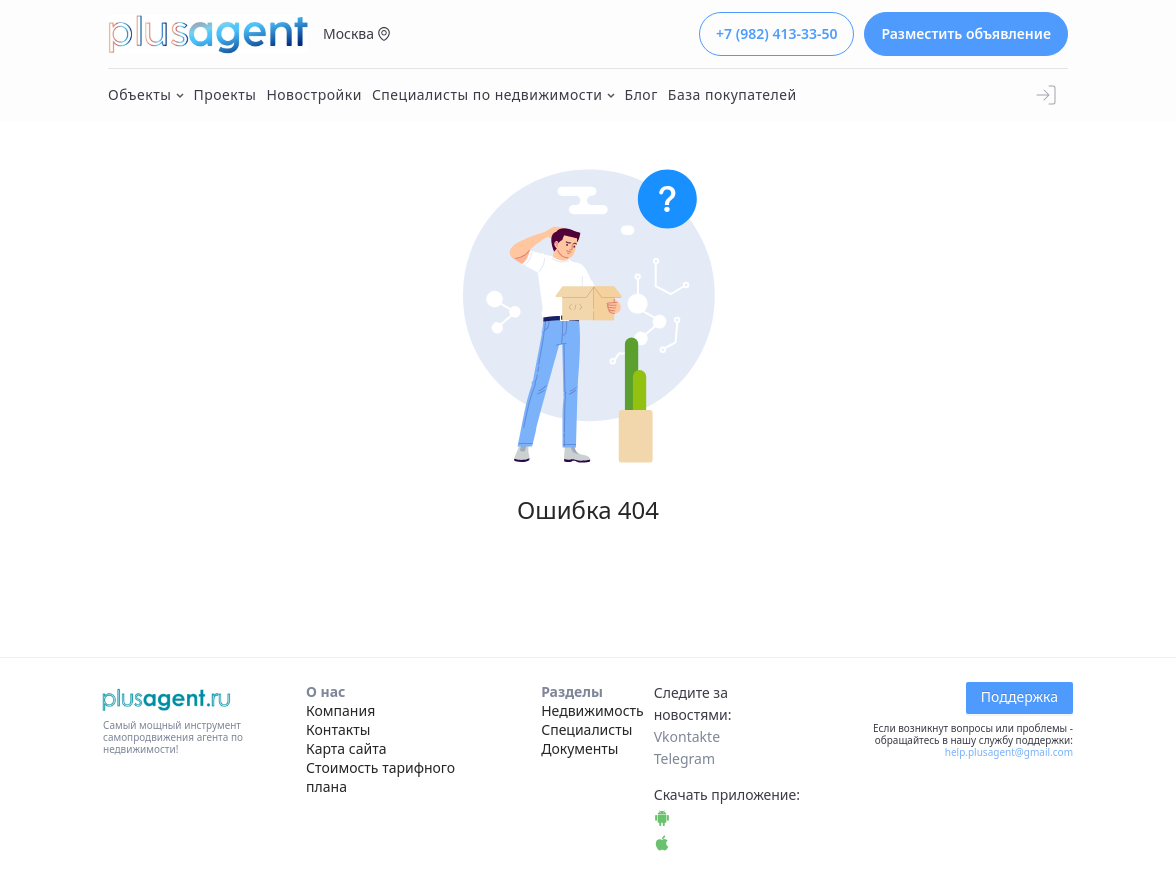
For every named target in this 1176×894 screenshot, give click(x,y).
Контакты (338, 729)
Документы (579, 748)
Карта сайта (346, 748)
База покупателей (732, 94)
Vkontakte (687, 736)
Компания (340, 710)
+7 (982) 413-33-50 (776, 33)
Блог (641, 94)
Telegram (684, 758)
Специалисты (586, 729)
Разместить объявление (966, 33)
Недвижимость (592, 710)
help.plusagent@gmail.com (1009, 752)
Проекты (225, 94)
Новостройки (314, 94)
